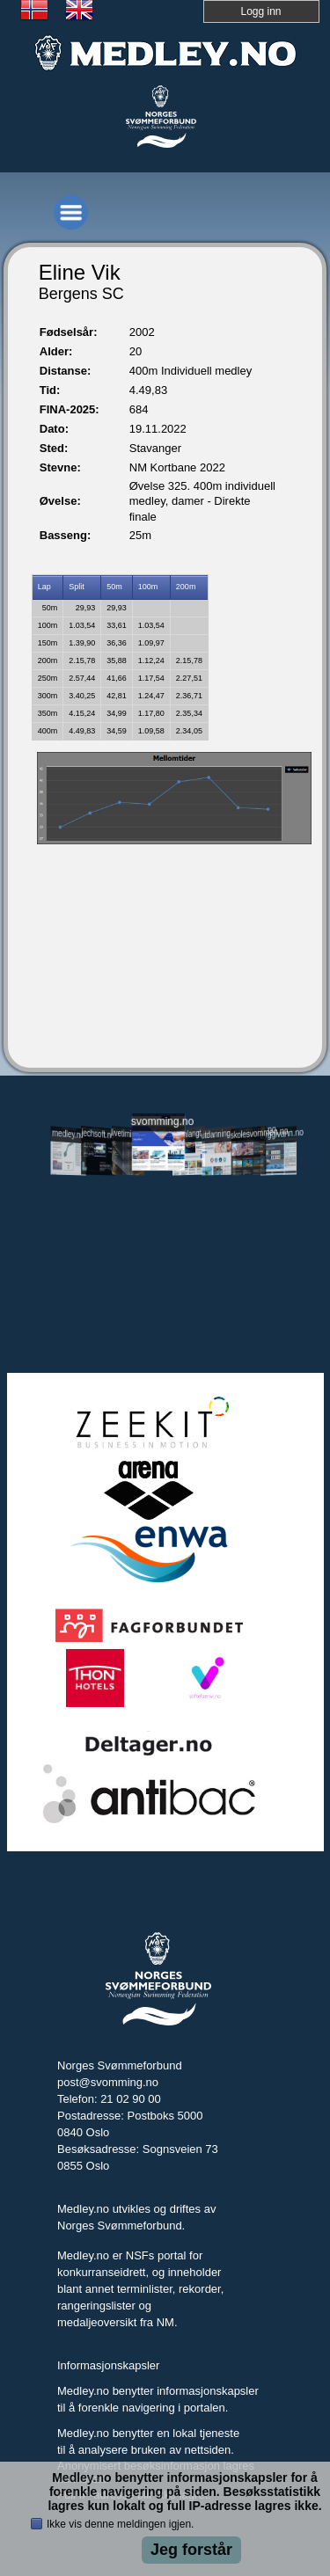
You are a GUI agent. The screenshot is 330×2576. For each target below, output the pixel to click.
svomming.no (158, 1121)
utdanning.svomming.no (219, 1133)
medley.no (68, 1133)
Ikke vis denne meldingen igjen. (120, 2524)
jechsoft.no (98, 1133)
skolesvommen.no (249, 1133)
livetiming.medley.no (128, 1134)
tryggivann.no (278, 1134)
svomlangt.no (188, 1134)
